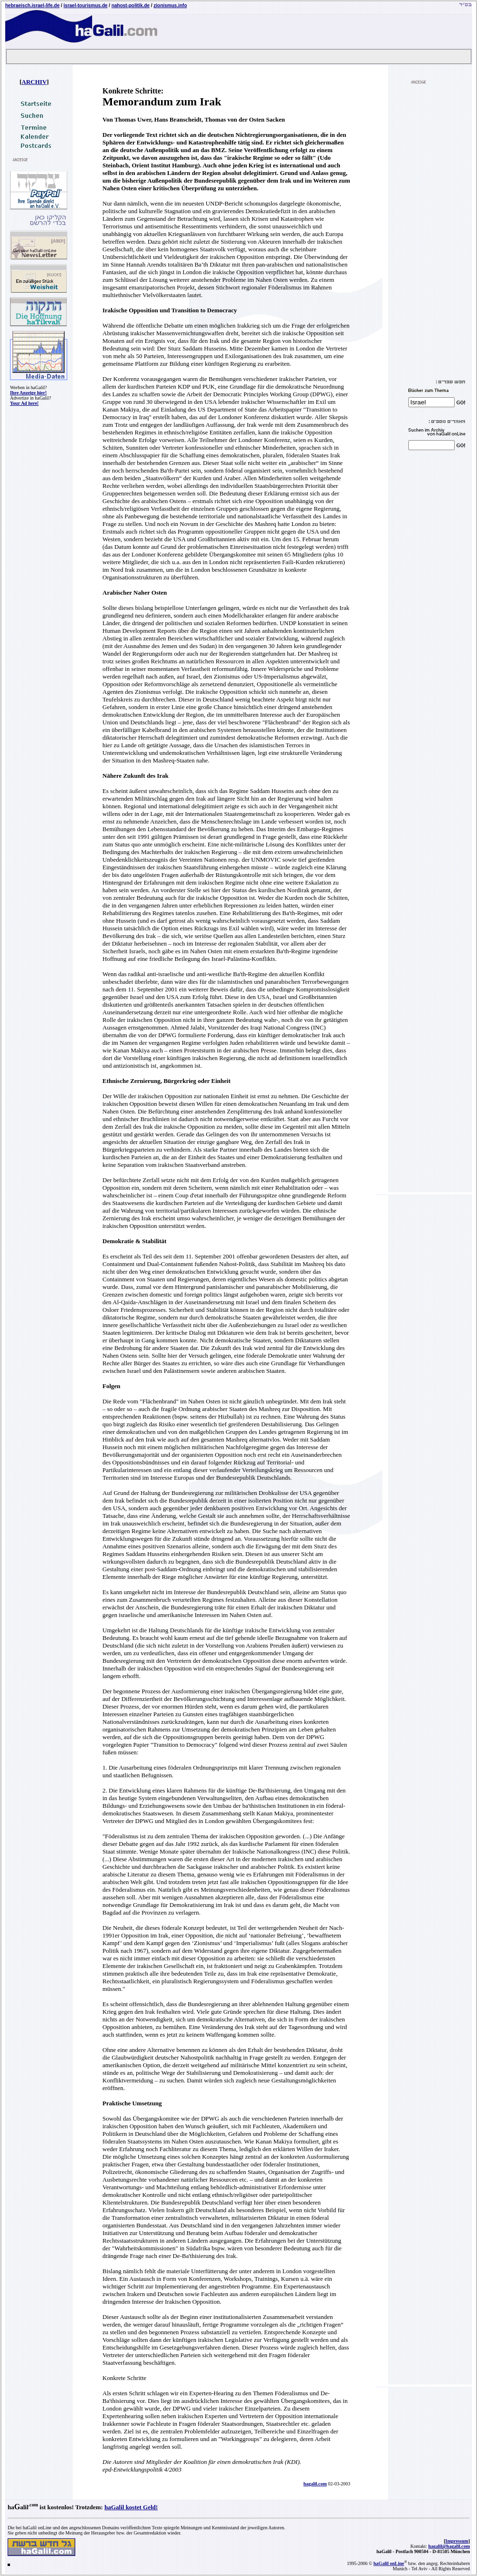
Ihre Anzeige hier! (28, 392)
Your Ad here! (24, 403)
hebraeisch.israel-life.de (32, 5)
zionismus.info (170, 5)
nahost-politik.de (131, 5)
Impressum (457, 2541)
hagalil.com (315, 2483)
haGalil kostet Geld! (131, 2507)
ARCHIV (34, 81)
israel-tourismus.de (85, 5)
